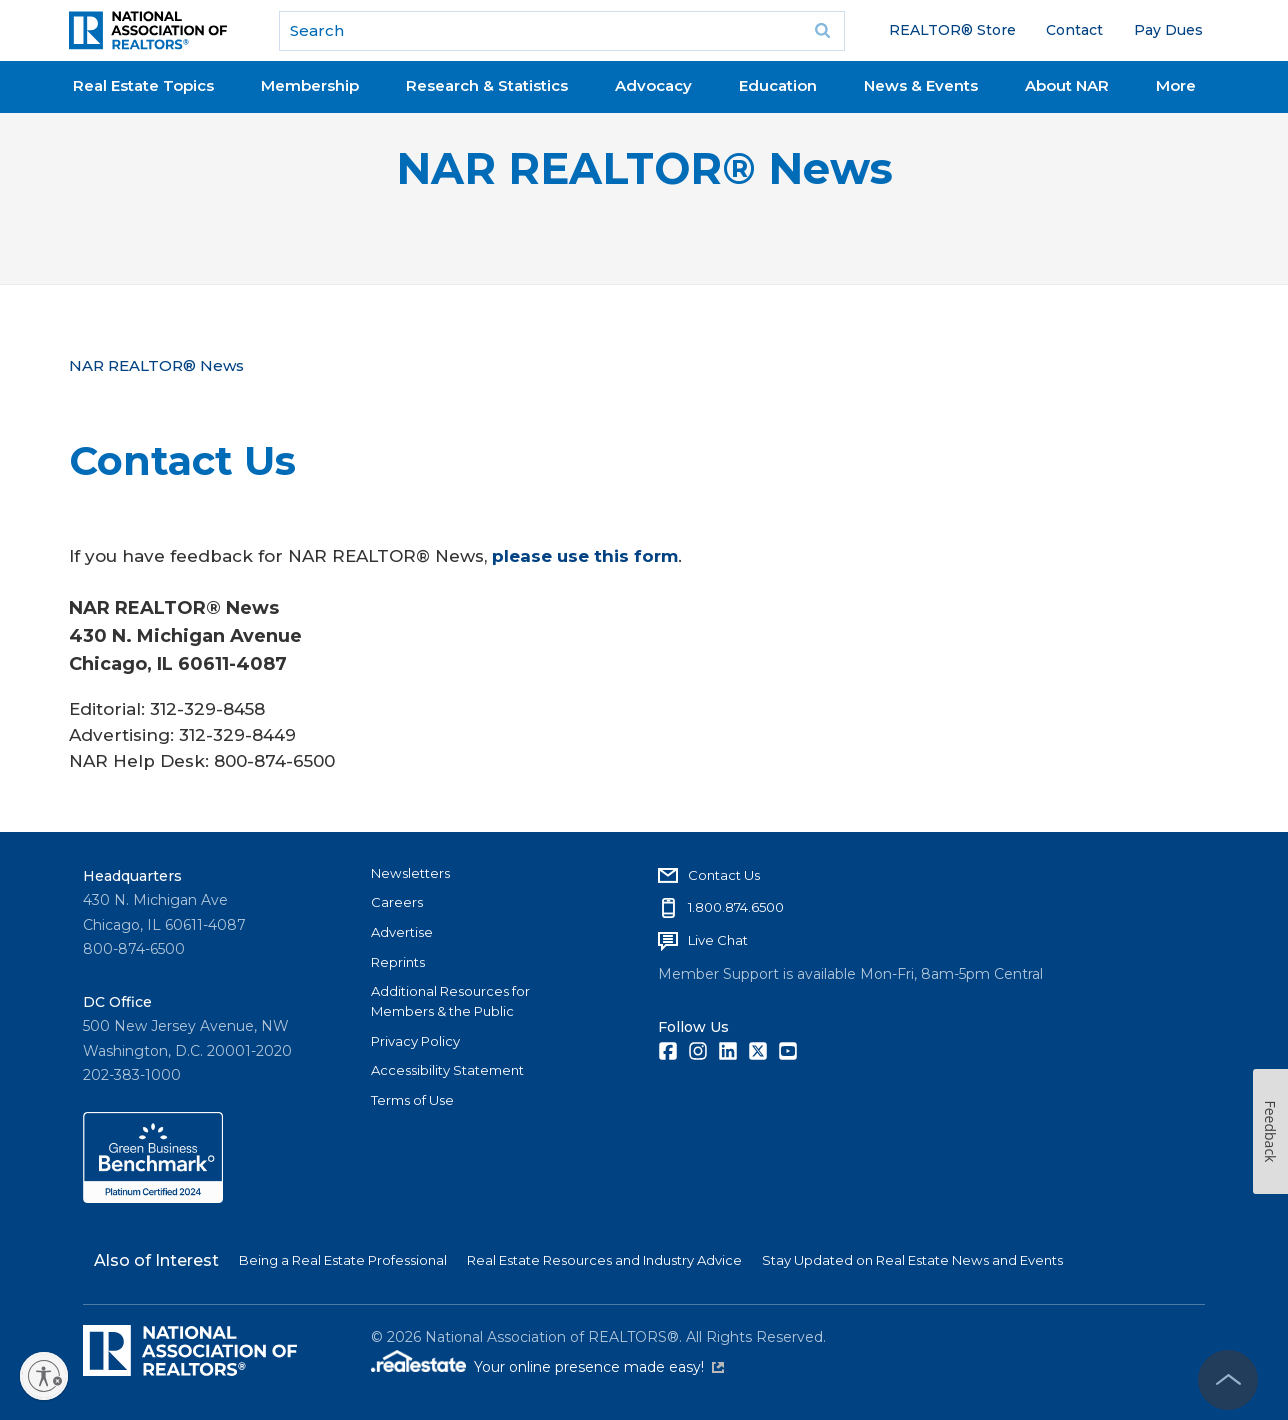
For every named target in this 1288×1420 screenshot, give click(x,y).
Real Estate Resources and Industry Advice (604, 1260)
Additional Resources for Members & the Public (450, 1001)
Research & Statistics (487, 85)
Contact (1074, 30)
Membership (310, 85)
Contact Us (724, 875)
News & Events (921, 85)
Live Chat (718, 940)
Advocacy (653, 85)
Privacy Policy (415, 1041)
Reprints (398, 962)
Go (823, 31)
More (1176, 85)
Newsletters (410, 873)
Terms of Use (412, 1100)
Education (778, 85)
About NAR (1067, 85)
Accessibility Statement (447, 1070)
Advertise (402, 932)
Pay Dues (1168, 30)
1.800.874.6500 (736, 907)
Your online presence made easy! (599, 1367)
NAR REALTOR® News (644, 168)
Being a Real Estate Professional (343, 1260)
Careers (397, 902)
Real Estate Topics (143, 85)
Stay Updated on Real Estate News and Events (912, 1260)
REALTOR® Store (952, 30)
